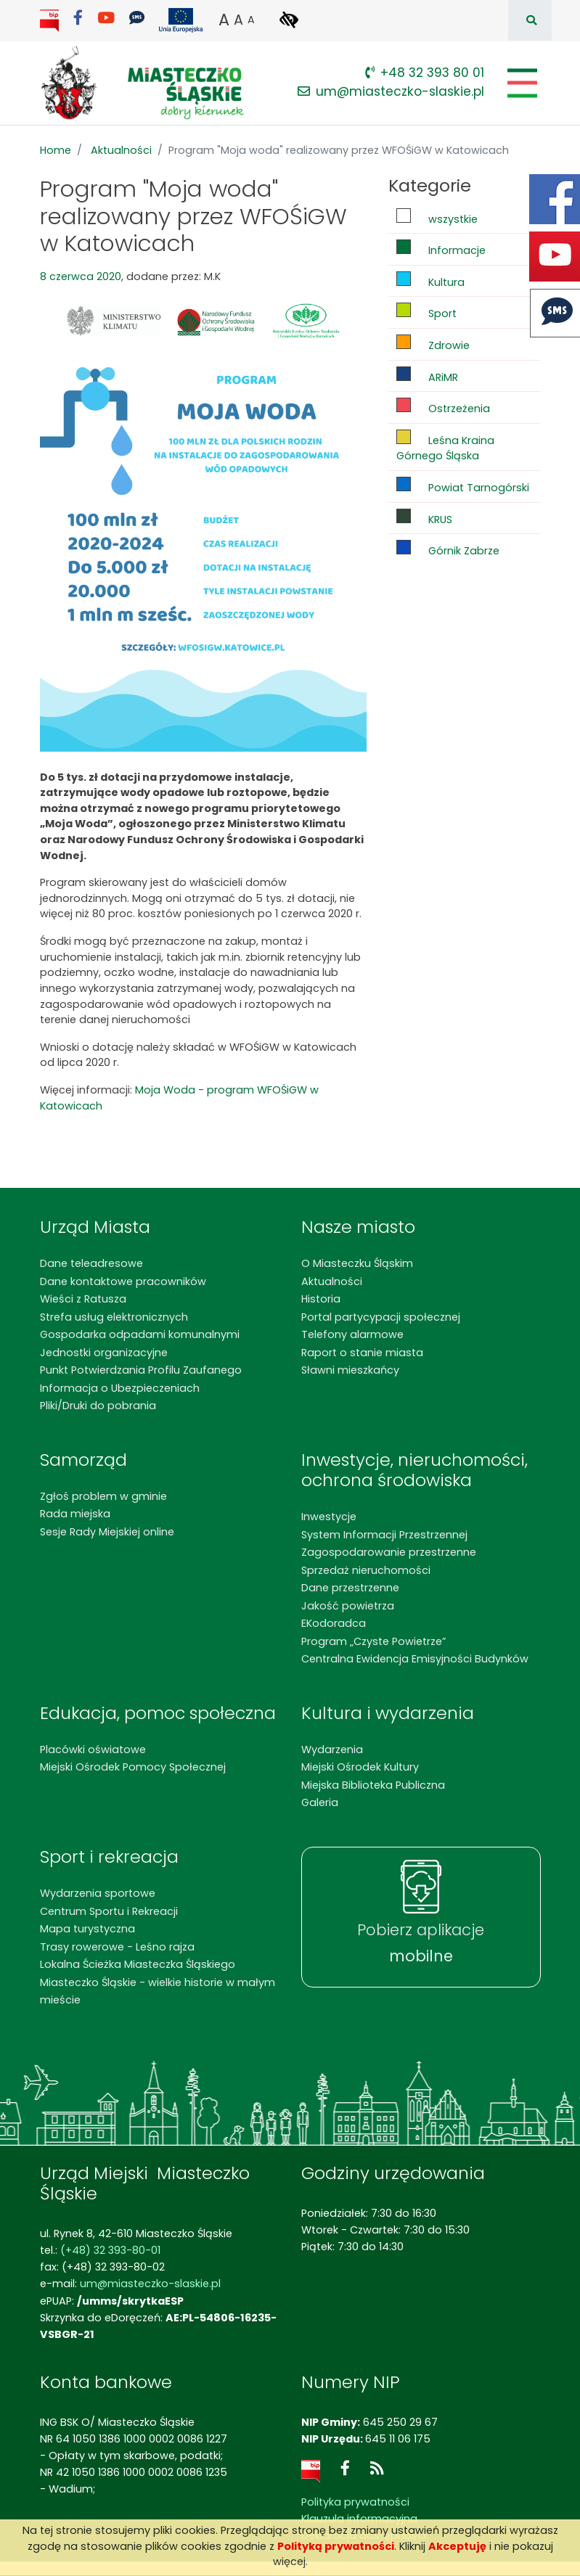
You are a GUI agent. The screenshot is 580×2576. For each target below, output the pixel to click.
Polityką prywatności (335, 2546)
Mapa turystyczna (87, 1928)
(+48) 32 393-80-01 (110, 2250)
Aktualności (121, 150)
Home (55, 150)
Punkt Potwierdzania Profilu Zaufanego (141, 1370)
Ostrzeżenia (443, 407)
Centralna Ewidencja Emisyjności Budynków (414, 1659)
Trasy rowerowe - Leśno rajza (117, 1947)
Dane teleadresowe (91, 1263)
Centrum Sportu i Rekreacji (109, 1911)
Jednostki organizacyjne (104, 1352)
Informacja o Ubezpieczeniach (120, 1388)
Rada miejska (75, 1513)
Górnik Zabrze (447, 549)
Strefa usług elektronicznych (114, 1317)
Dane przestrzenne (350, 1587)
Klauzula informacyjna (359, 2518)
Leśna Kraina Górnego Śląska (445, 447)
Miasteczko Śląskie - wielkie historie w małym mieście (157, 1991)
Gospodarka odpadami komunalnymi (140, 1334)
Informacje (441, 248)
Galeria (319, 1802)
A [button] (223, 19)
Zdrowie (433, 344)
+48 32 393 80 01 (424, 72)
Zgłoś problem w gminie (103, 1496)
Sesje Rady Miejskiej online (107, 1532)
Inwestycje (328, 1516)
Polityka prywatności (355, 2502)
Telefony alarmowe (352, 1334)
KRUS (424, 518)
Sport (426, 312)
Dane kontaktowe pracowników (123, 1281)
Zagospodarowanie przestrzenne (388, 1552)
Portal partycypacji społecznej (380, 1317)
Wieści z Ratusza (83, 1299)
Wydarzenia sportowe (97, 1893)
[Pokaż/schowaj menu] (521, 83)
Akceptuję (457, 2546)
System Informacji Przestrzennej (384, 1534)
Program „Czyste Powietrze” (373, 1641)
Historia (320, 1299)
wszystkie (437, 217)
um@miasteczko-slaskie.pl (391, 91)
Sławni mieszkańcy (350, 1370)
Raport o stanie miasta (362, 1352)
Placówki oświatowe (93, 1749)
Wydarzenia (332, 1749)
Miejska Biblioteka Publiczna (373, 1785)
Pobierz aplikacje (420, 1942)
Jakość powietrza (347, 1606)
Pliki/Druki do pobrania (98, 1405)
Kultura (430, 280)
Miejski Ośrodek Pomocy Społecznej (133, 1767)
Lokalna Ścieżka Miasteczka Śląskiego (137, 1964)
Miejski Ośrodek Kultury (360, 1767)
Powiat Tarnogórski (462, 486)
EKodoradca (333, 1623)
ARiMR (427, 375)
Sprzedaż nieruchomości (365, 1570)
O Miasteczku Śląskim (357, 1263)
